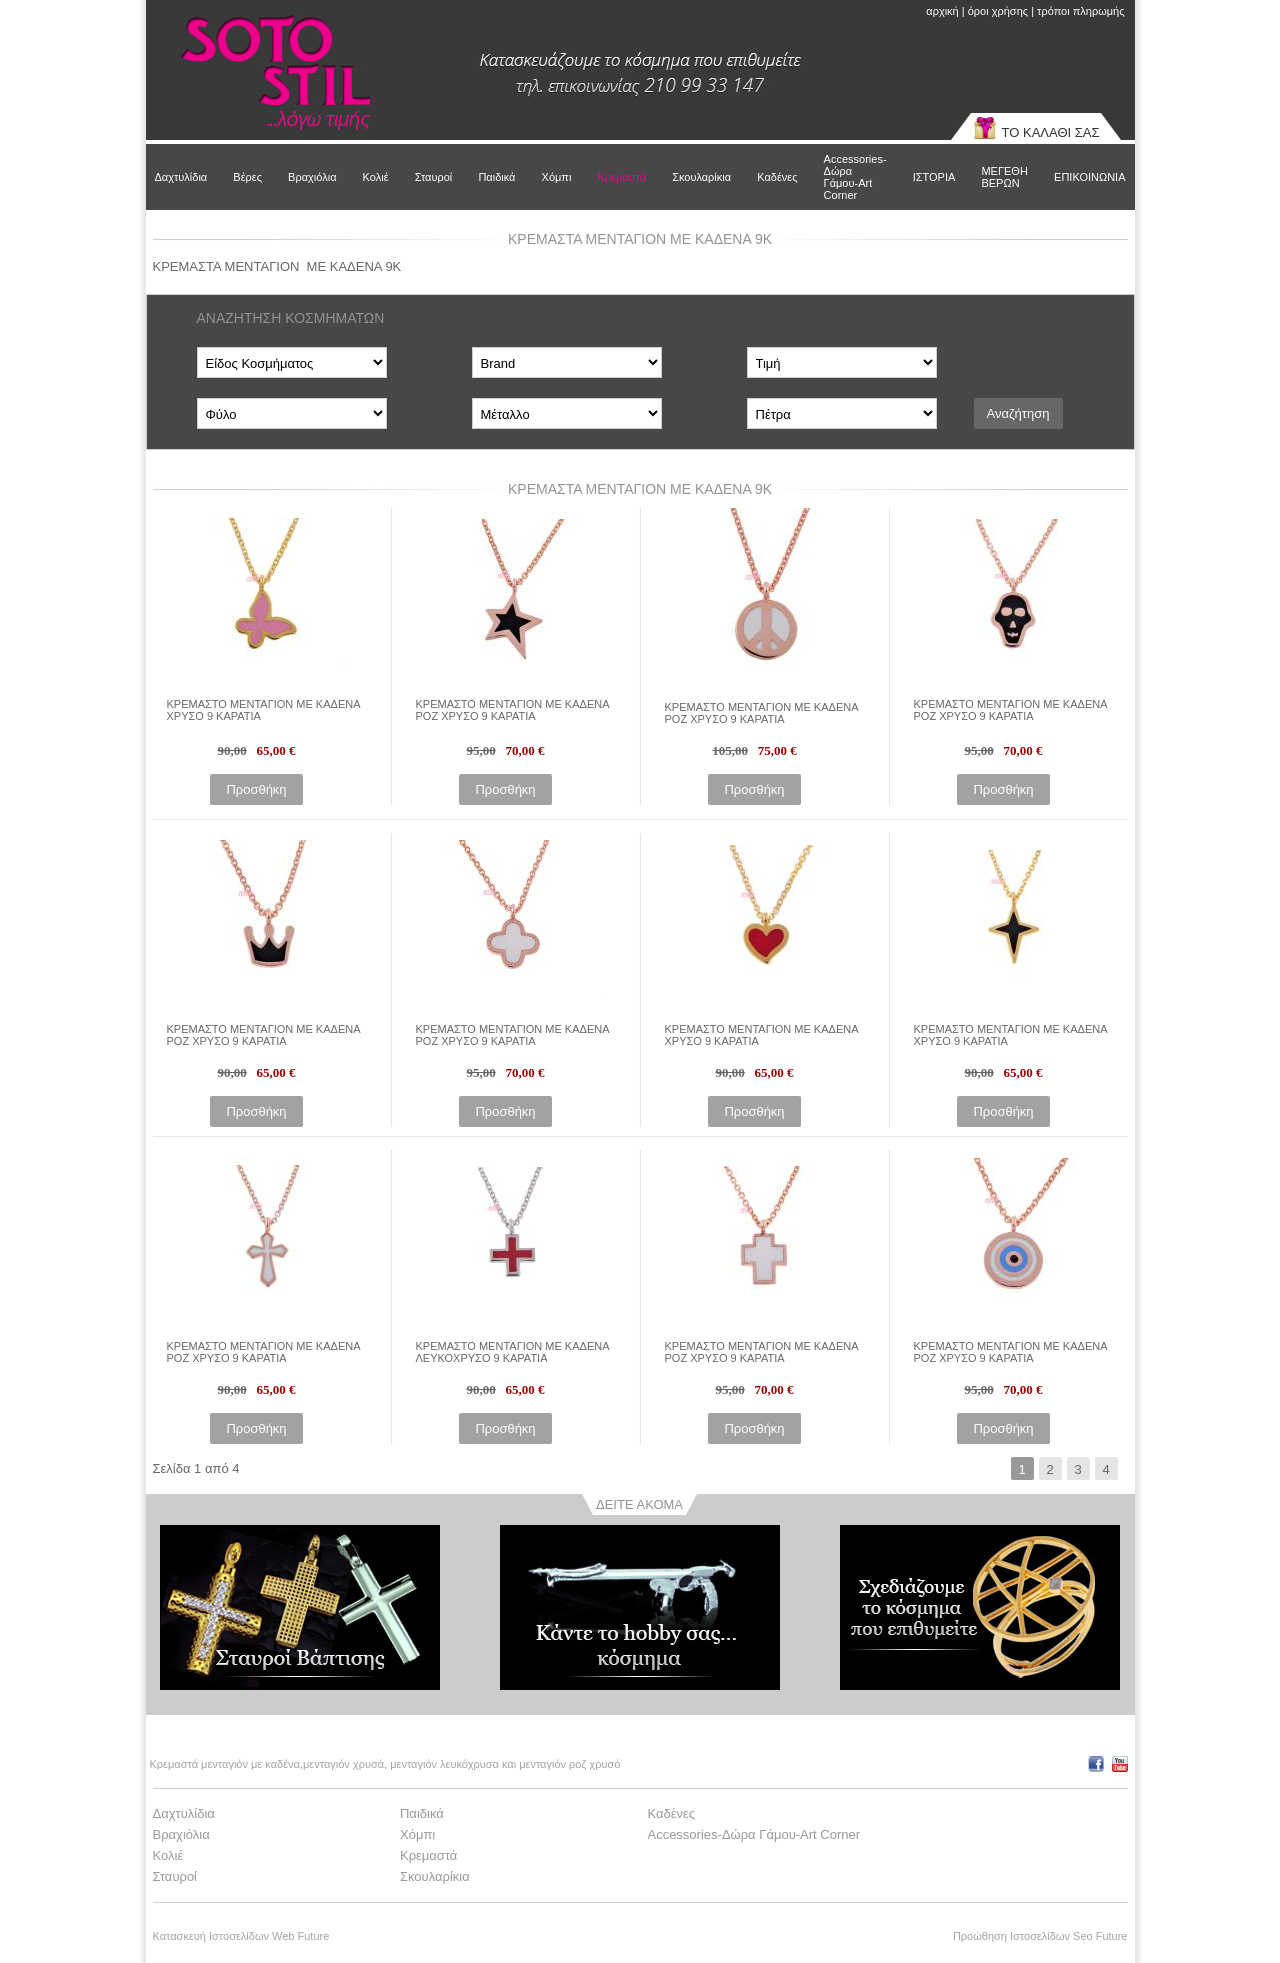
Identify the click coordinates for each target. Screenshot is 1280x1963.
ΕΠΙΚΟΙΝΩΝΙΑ (1089, 177)
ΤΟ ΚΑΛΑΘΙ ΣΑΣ (1051, 132)
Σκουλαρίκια (701, 177)
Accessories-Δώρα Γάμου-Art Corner (855, 177)
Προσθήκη (256, 789)
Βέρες (247, 177)
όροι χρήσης (998, 11)
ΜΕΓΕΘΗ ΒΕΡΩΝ (1004, 177)
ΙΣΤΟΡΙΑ (934, 177)
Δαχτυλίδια (181, 177)
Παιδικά (496, 177)
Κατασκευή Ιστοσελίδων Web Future (241, 1936)
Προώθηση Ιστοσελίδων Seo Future (1040, 1936)
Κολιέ (376, 177)
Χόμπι (557, 177)
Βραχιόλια (312, 177)
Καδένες (777, 177)
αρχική (942, 11)
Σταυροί (434, 177)
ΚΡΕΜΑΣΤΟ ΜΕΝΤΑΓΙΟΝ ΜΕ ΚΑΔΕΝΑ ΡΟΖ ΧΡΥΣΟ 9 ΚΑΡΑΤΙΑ (512, 710)
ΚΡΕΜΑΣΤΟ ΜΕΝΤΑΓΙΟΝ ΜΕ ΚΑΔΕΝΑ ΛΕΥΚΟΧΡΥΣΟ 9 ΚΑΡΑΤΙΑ (512, 1352)
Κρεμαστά (621, 177)
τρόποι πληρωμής (1080, 11)
